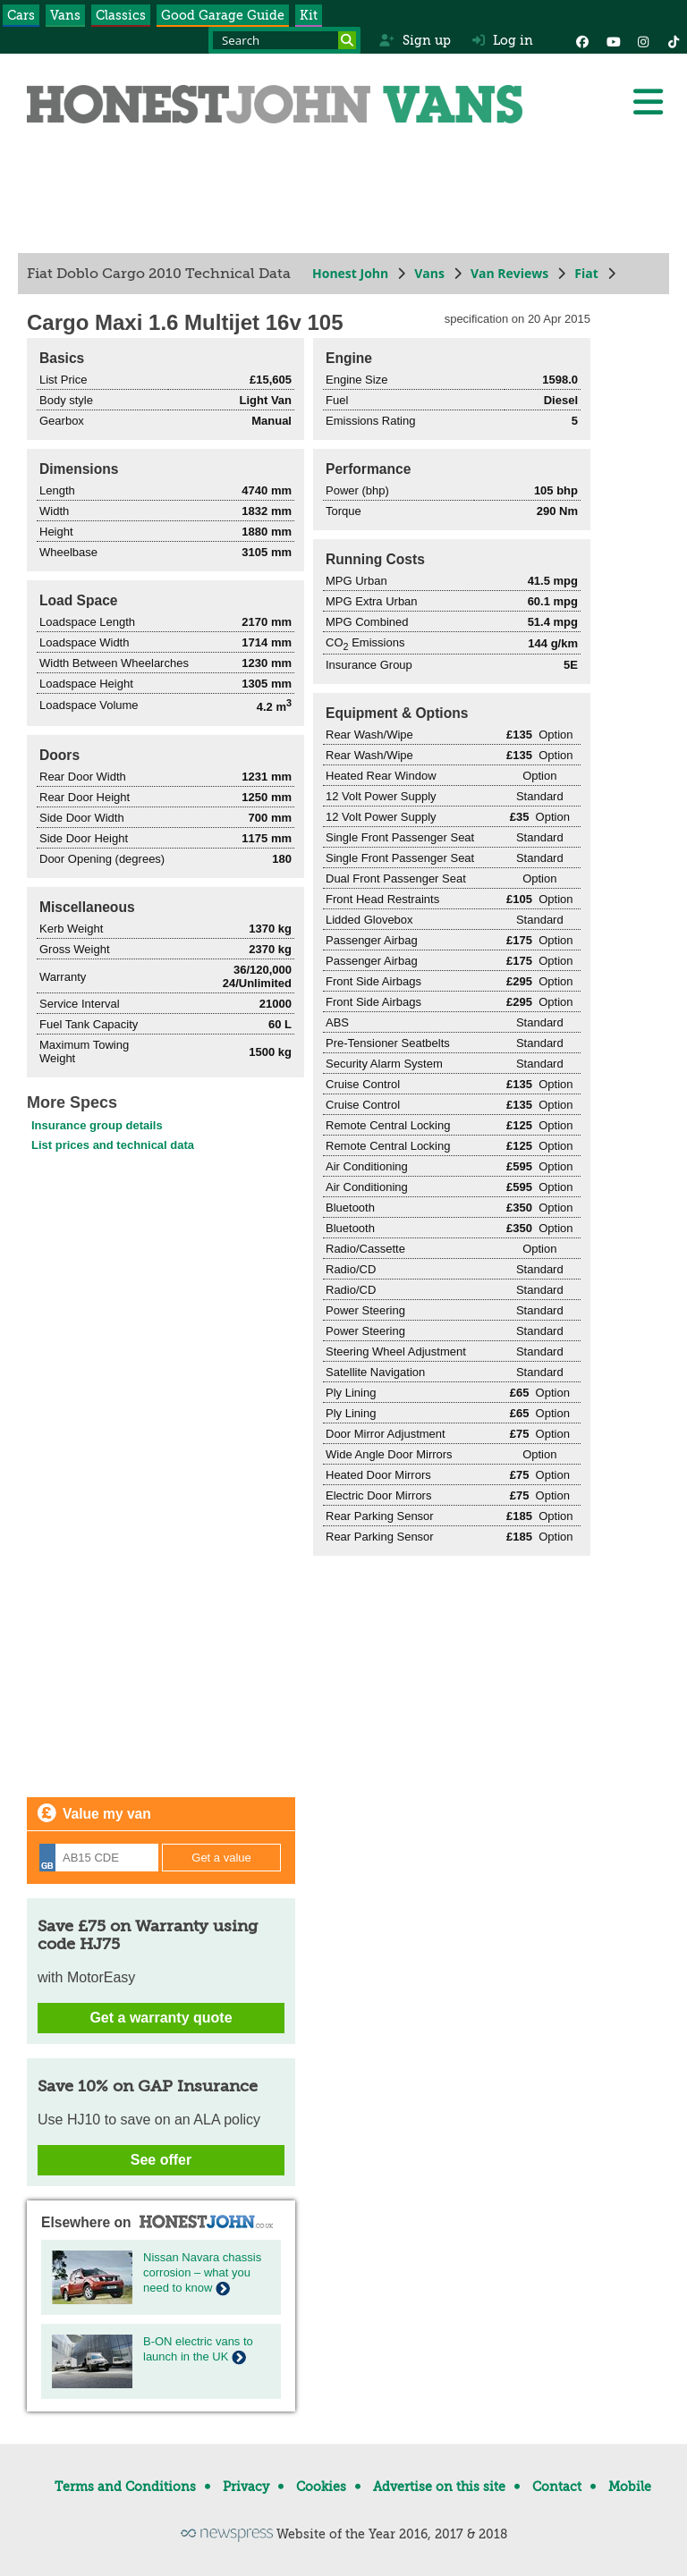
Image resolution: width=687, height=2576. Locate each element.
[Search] (347, 40)
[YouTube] (612, 40)
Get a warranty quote (160, 2017)
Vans (65, 15)
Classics (121, 15)
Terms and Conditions (125, 2486)
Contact (556, 2486)
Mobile (629, 2486)
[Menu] (648, 102)
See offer (161, 2159)
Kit (309, 15)
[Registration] (98, 1857)
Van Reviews (509, 273)
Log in (502, 40)
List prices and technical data (112, 1145)
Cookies (321, 2486)
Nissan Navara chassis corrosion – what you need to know (202, 2272)
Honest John (350, 273)
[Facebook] (582, 40)
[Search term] (284, 40)
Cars (21, 15)
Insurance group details (97, 1125)
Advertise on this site (439, 2486)
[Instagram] (643, 40)
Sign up (414, 40)
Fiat (586, 273)
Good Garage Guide (222, 15)
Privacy (246, 2486)
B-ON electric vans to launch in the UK (198, 2349)
